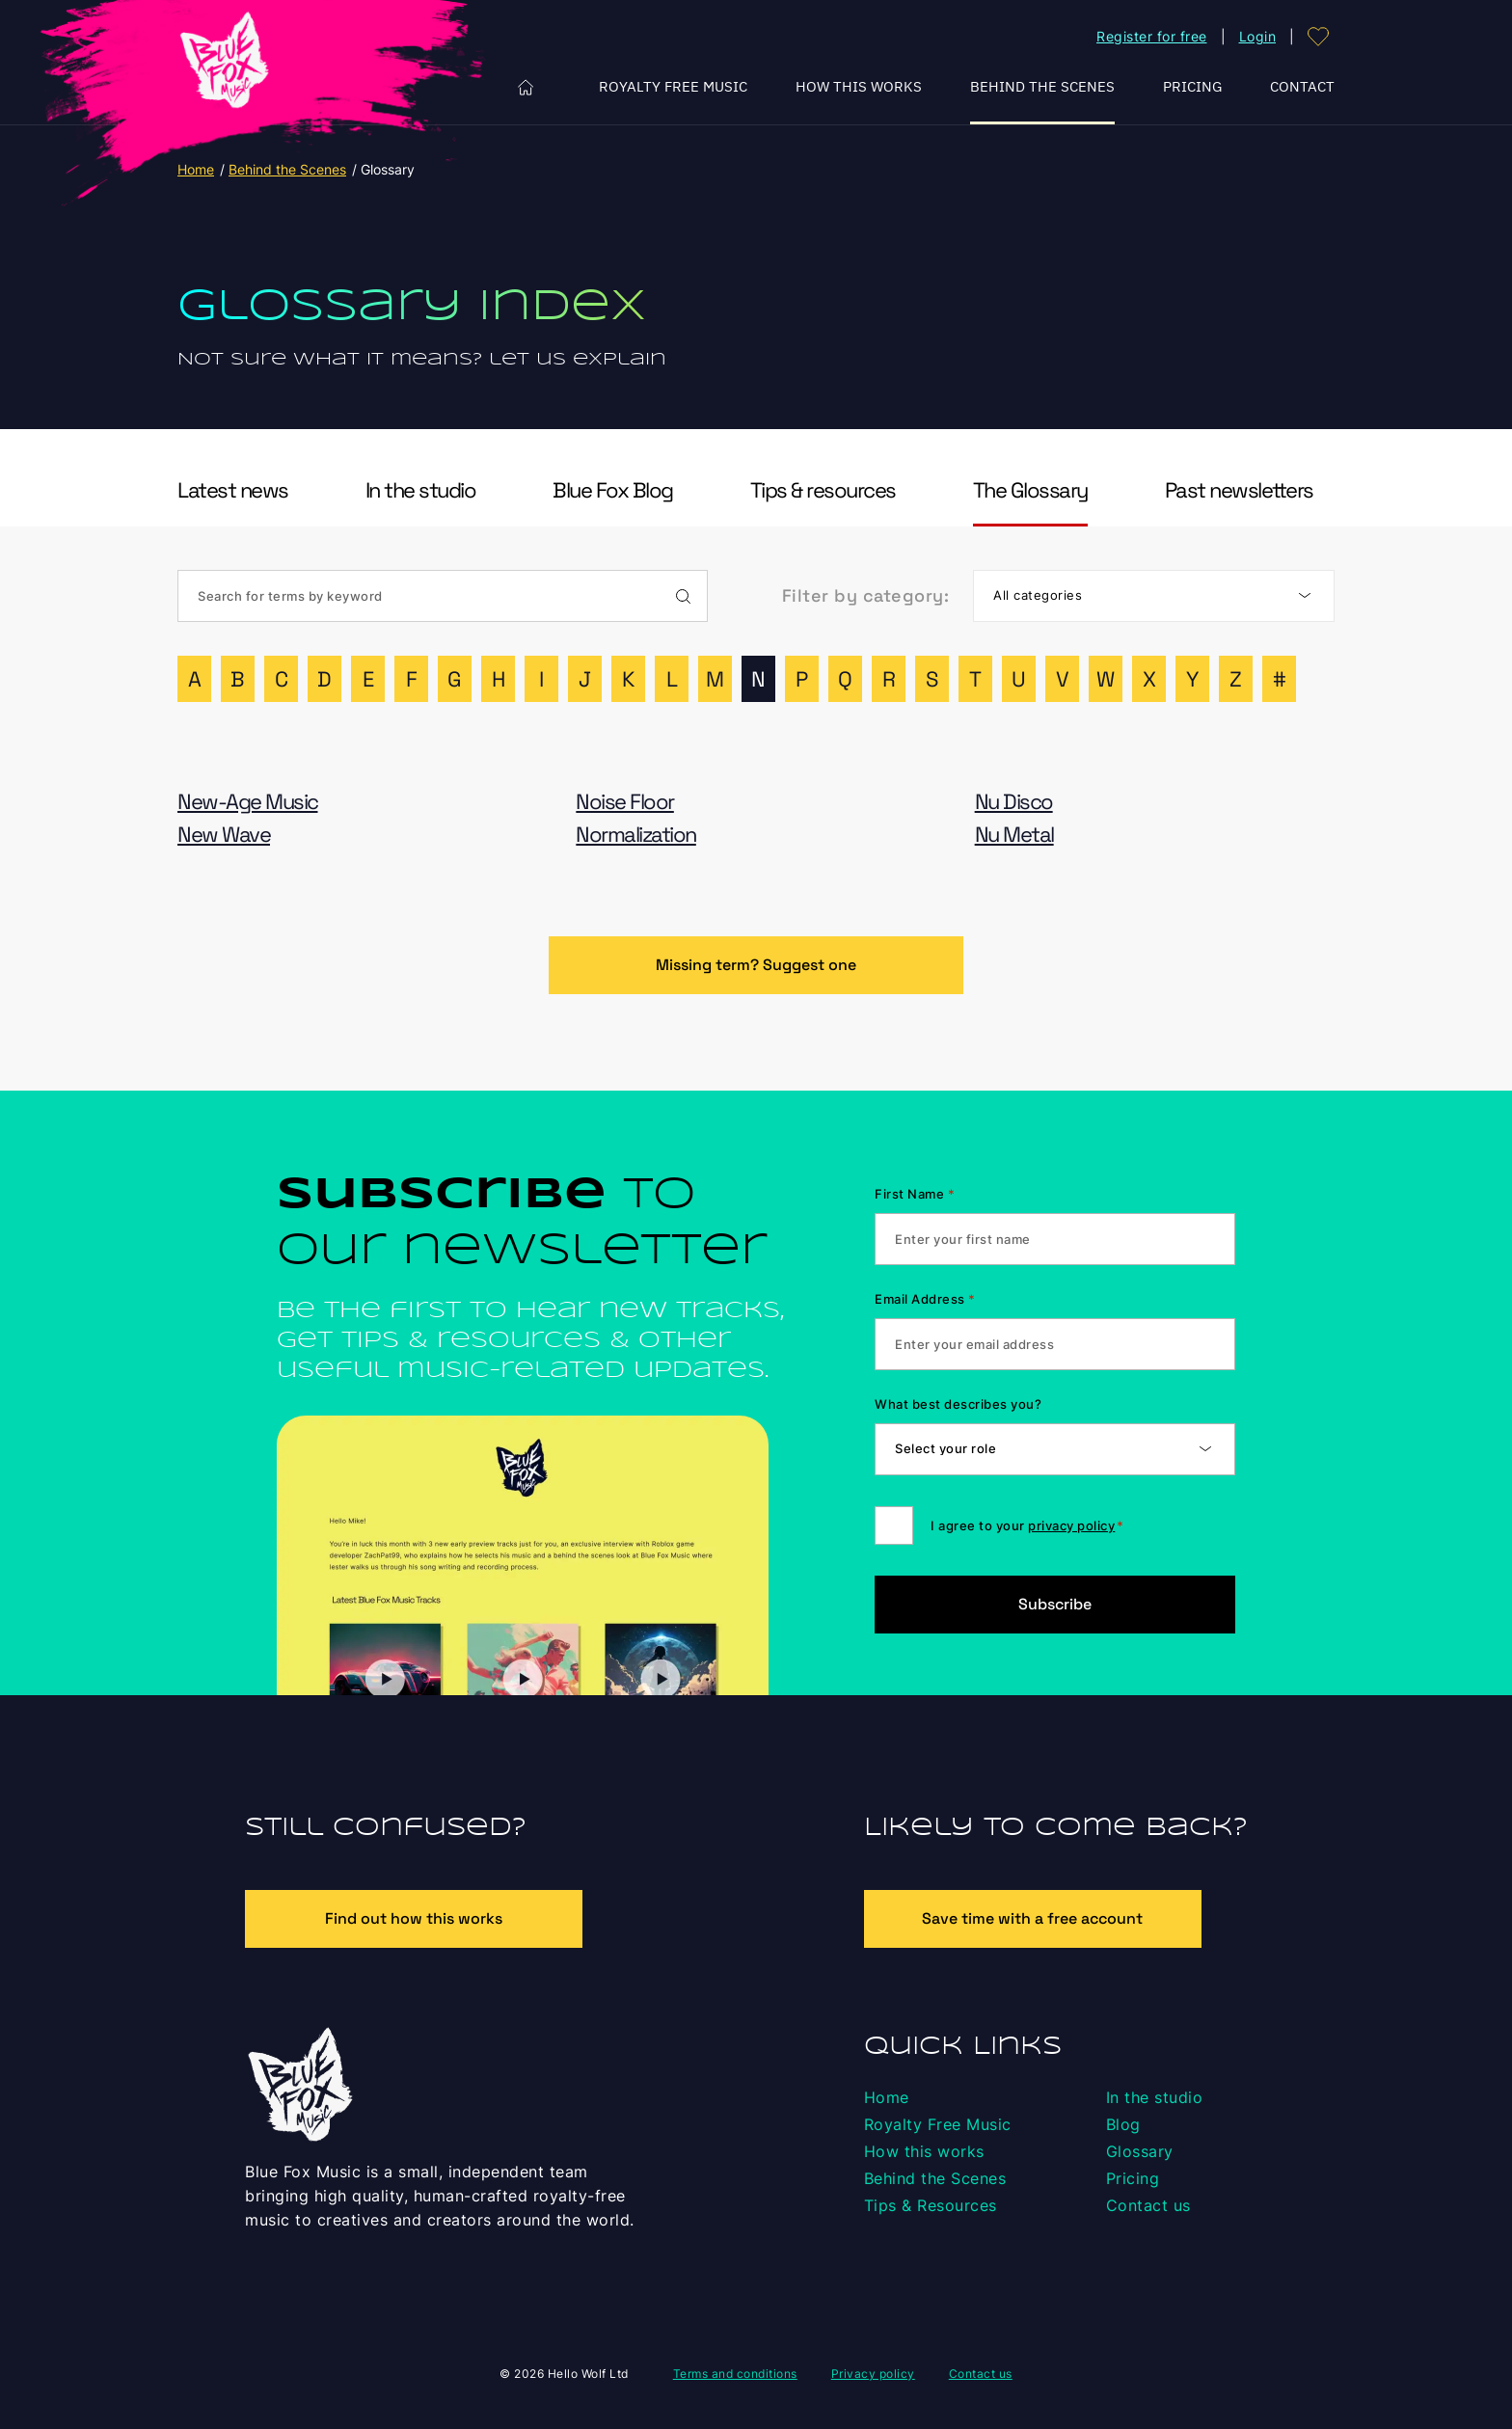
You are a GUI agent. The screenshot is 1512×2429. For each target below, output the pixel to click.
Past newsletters (1239, 490)
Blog (1123, 2124)
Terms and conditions (735, 2373)
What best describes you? (958, 1404)
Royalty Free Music (673, 86)
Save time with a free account (1032, 1918)
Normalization (636, 835)
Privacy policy (873, 2373)
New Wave (223, 835)
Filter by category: (866, 595)
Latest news (232, 490)
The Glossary (1030, 490)
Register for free (1151, 36)
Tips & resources (823, 490)
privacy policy (1071, 1525)
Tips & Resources (930, 2205)
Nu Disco (1014, 802)
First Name (915, 1193)
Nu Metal (1014, 835)
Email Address (925, 1299)
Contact (1302, 86)
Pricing (1192, 86)
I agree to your (1027, 1525)
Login (1258, 36)
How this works (859, 86)
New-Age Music (247, 802)
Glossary (1140, 2151)
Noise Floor (625, 802)
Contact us (1148, 2205)
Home (526, 87)
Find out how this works (413, 1918)
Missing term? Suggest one (756, 965)
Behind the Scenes (1042, 86)
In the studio (420, 490)
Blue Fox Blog (613, 490)
